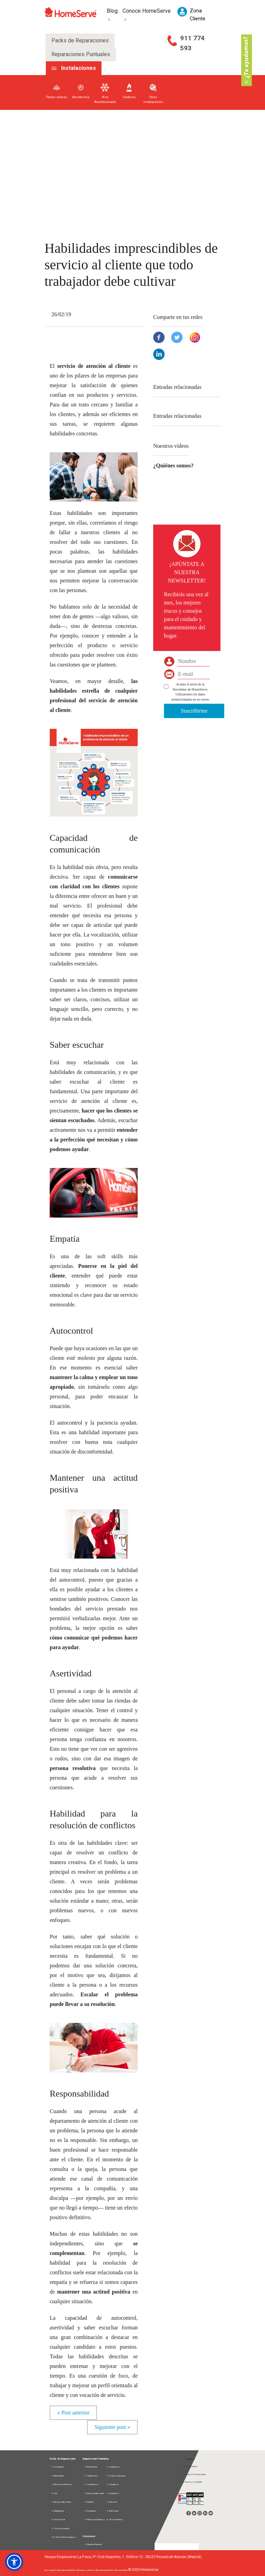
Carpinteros (113, 2466)
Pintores (111, 2502)
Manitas (89, 2502)
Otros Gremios (114, 2519)
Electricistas (90, 2466)
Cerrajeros (112, 2484)
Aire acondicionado (61, 2502)
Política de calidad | (120, 2570)
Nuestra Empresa (93, 2544)
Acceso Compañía (192, 2482)
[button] (14, 2562)
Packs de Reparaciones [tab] (80, 40)
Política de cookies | (83, 2570)
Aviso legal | (50, 2570)
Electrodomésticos (61, 2484)
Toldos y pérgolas (116, 2475)
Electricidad (57, 2475)
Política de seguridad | (102, 2570)
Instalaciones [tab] (78, 68)
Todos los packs (60, 2528)
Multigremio (58, 2511)
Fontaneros (91, 2484)
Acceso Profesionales (194, 2474)
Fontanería (57, 2466)
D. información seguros (63, 2537)
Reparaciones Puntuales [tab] (80, 54)
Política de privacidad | (64, 2570)
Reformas (112, 2511)
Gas (54, 2493)
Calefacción (91, 2475)
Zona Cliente (190, 2466)
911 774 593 (192, 43)
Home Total (58, 2519)
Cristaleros (112, 2493)
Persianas (90, 2511)
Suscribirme (194, 711)
